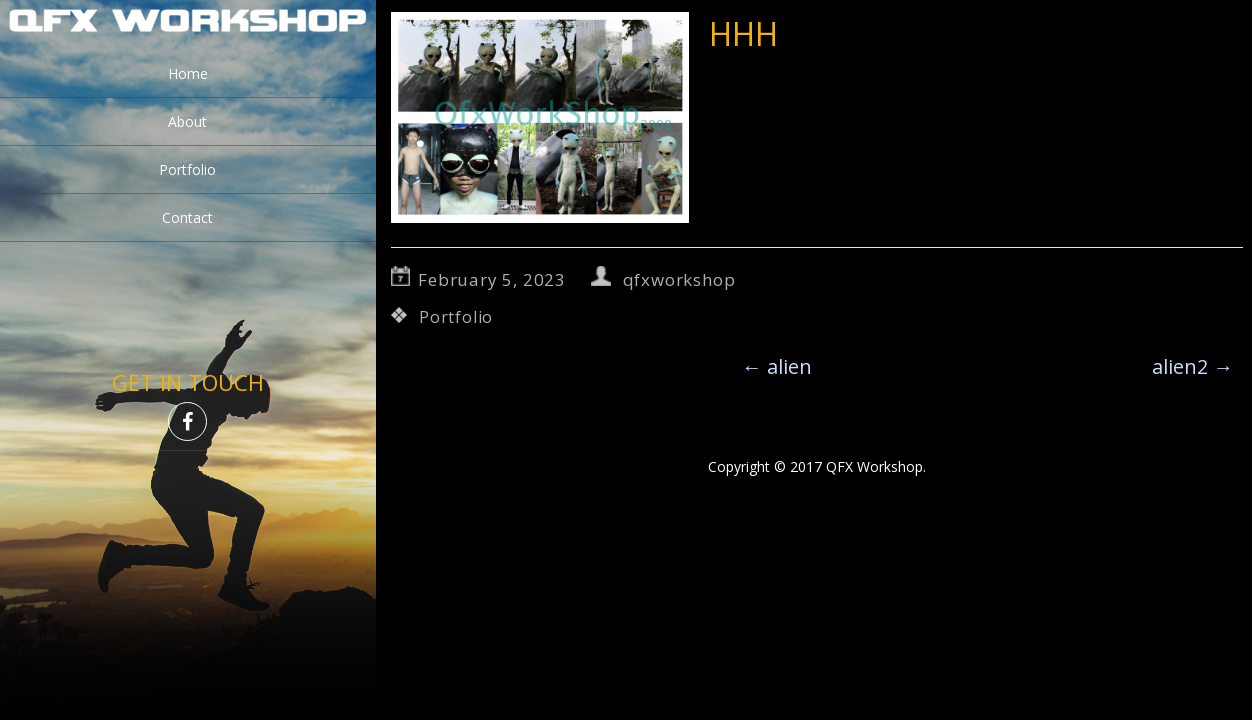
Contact (187, 217)
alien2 (1192, 366)
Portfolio (187, 169)
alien (777, 366)
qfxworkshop (679, 279)
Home (188, 73)
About (187, 121)
